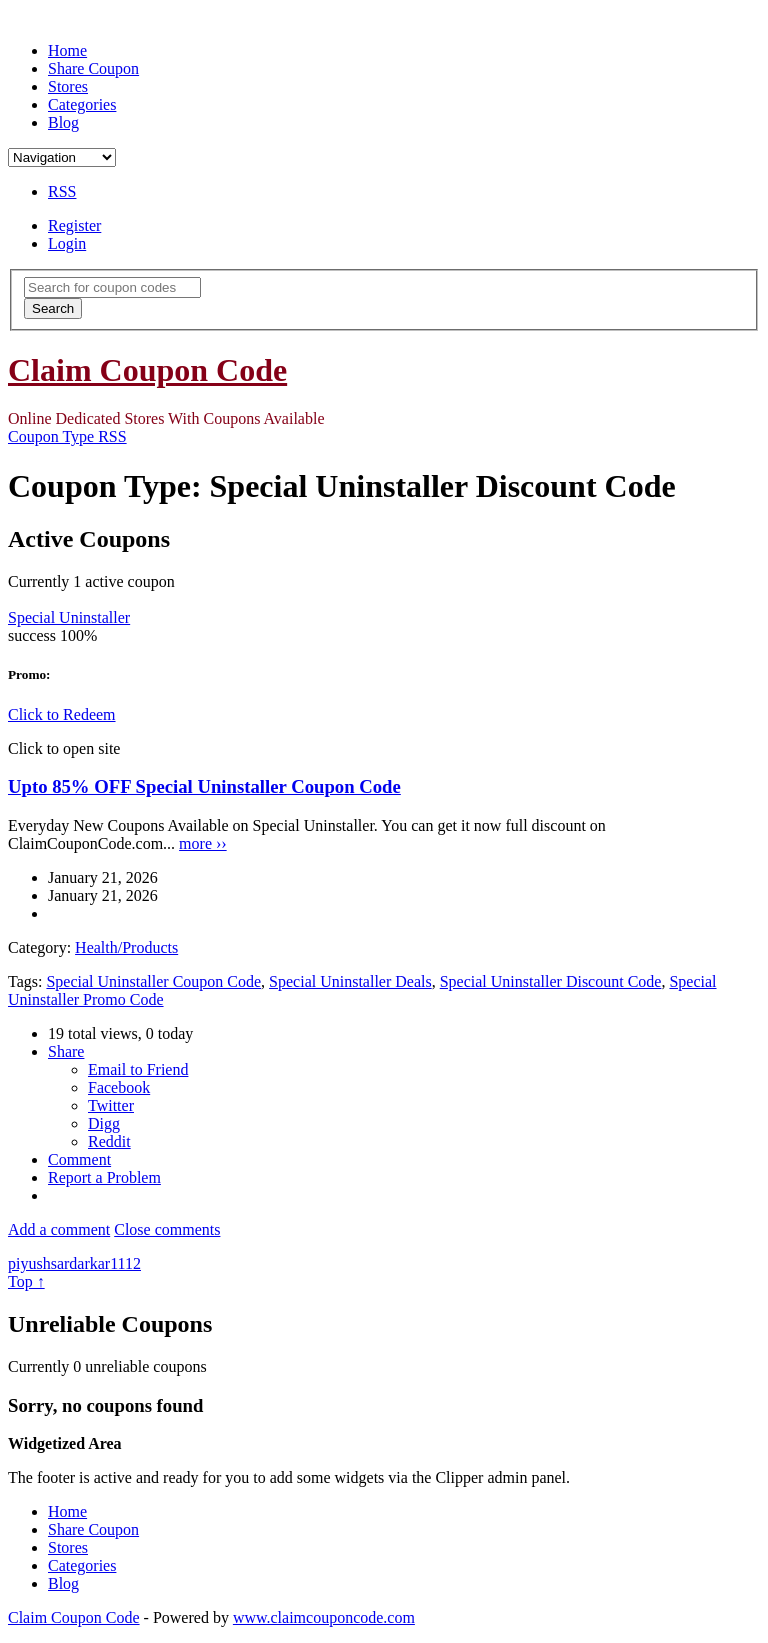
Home (67, 50)
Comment (79, 1159)
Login (67, 243)
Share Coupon (93, 68)
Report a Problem (104, 1177)
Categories (82, 104)
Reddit (109, 1141)
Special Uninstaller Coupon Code (153, 981)
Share (66, 1051)
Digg (104, 1123)
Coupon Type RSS (67, 436)
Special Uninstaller (69, 617)
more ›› (203, 843)
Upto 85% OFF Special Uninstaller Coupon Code (204, 786)
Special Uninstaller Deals (350, 981)
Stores (68, 86)
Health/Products (126, 947)
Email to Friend (138, 1069)
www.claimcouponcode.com (324, 1617)
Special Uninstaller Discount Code (551, 981)
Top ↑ (26, 1281)
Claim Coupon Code (147, 370)
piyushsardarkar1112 (74, 1263)
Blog (63, 122)
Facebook (119, 1087)
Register (74, 225)
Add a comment (59, 1229)
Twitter (111, 1105)
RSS (62, 191)
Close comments (167, 1229)
